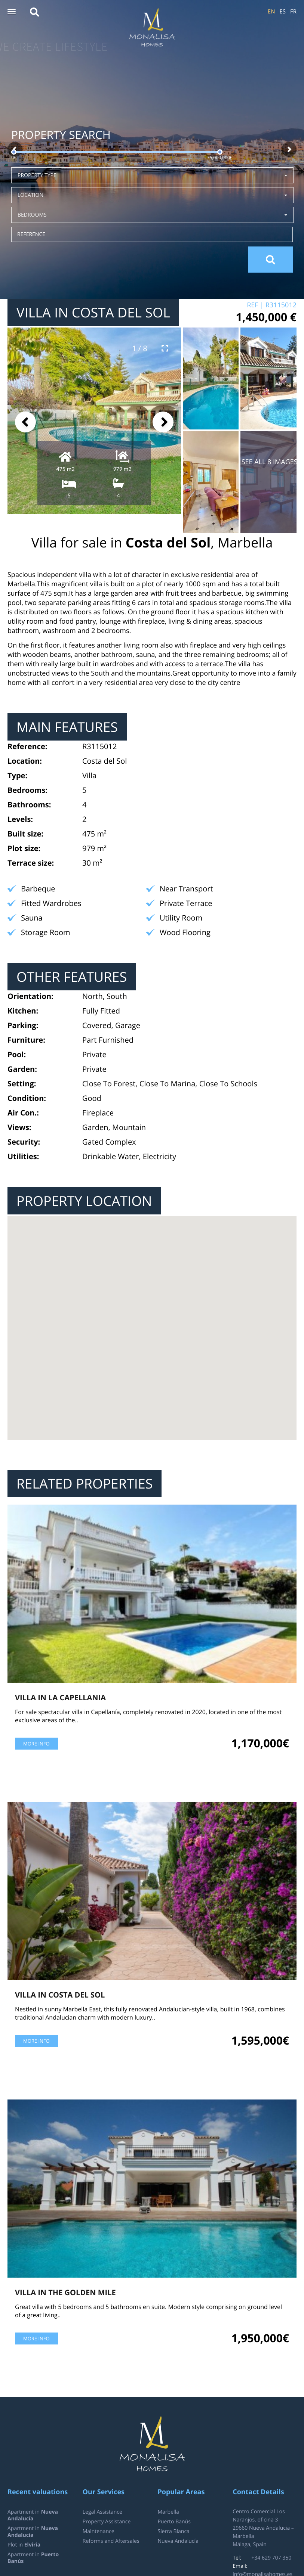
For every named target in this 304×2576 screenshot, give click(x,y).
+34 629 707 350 (271, 2557)
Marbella (168, 2512)
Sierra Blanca (174, 2531)
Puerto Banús (174, 2521)
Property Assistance (107, 2521)
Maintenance (98, 2531)
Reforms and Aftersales (111, 2541)
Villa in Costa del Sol (60, 1995)
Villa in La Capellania (60, 1697)
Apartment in (32, 2515)
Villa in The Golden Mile (65, 2292)
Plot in (23, 2544)
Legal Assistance (102, 2512)
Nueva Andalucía (178, 2541)
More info (36, 1743)
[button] (11, 12)
